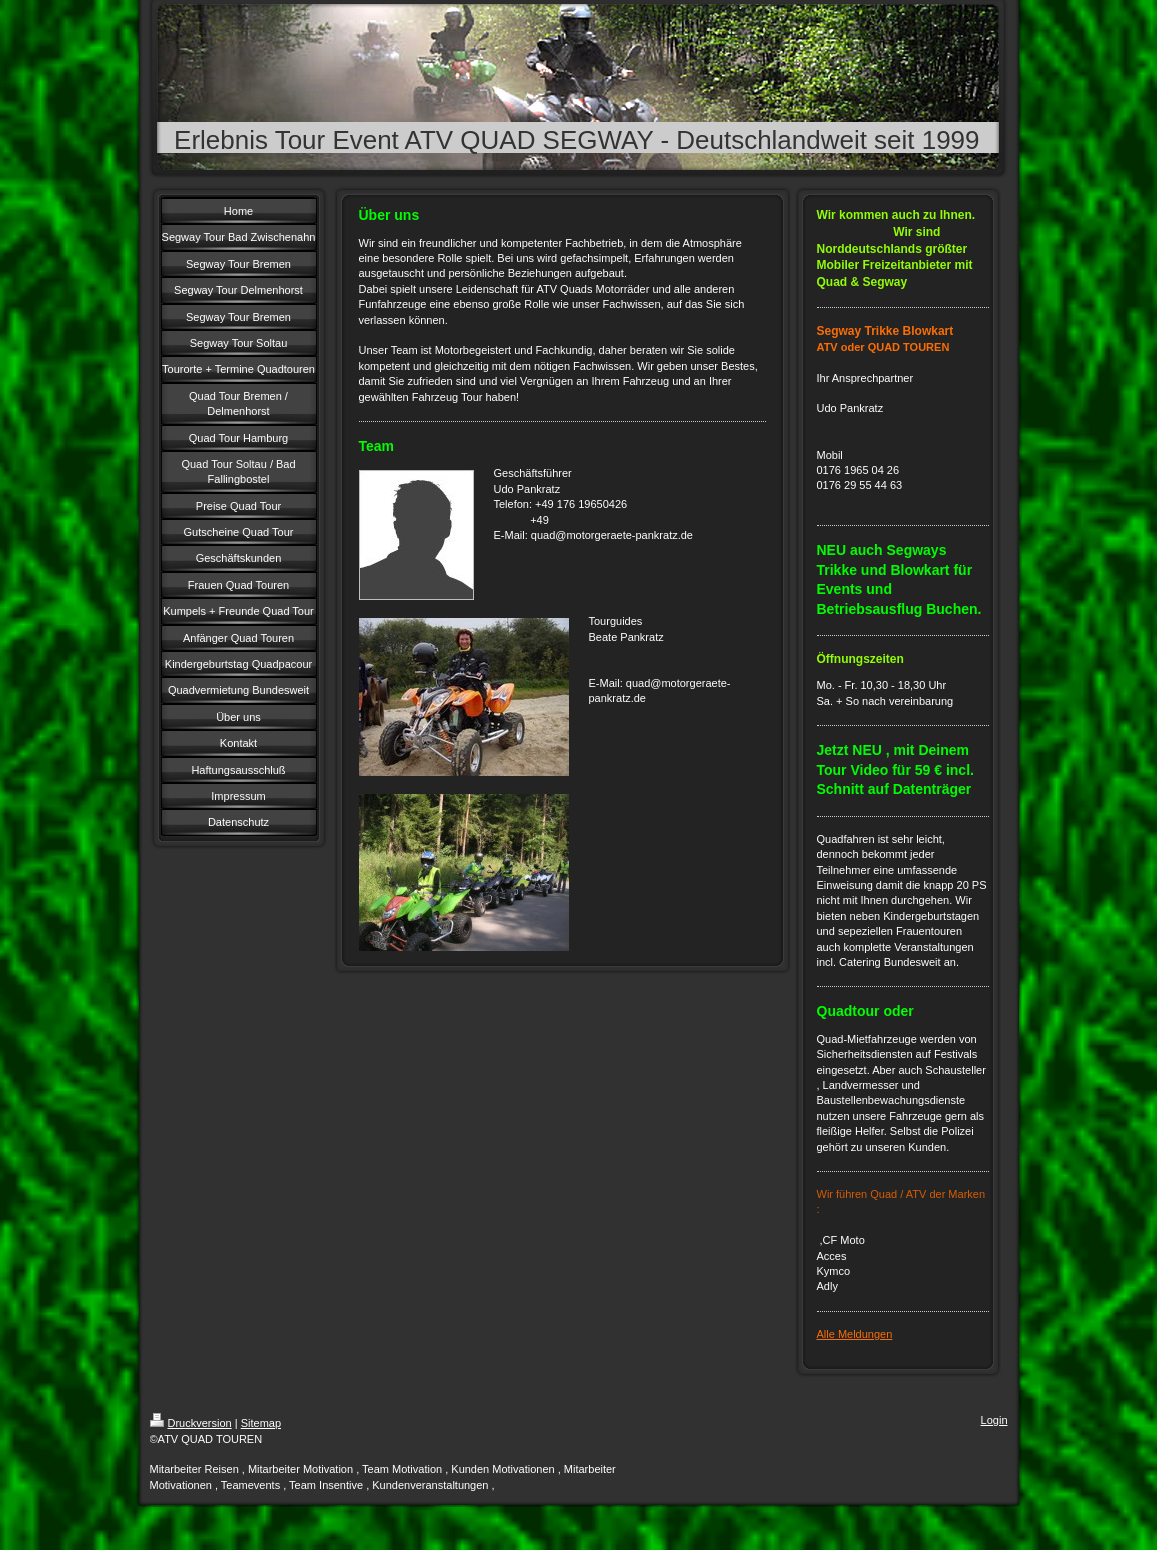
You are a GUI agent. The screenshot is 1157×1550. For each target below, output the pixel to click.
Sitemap (261, 1423)
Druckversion (191, 1423)
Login (994, 1420)
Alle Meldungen (855, 1334)
